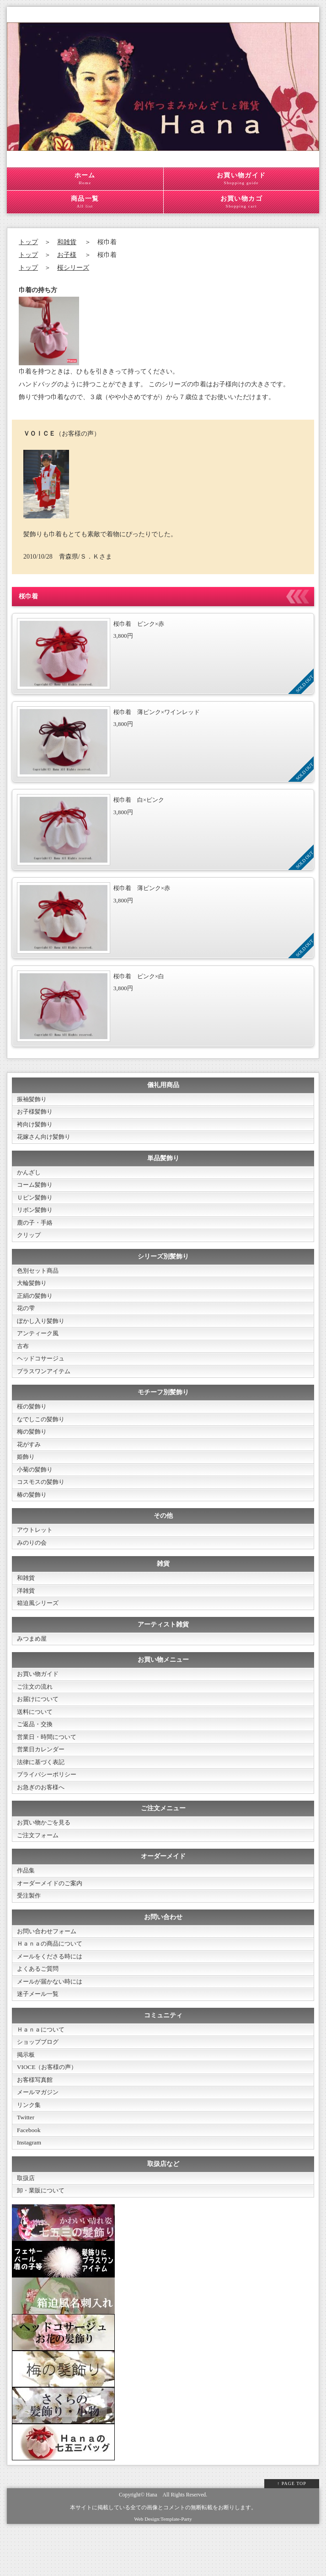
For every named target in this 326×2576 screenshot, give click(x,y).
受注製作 (30, 1928)
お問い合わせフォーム (49, 1964)
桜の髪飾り (33, 1420)
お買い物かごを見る (46, 1852)
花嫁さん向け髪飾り (46, 1139)
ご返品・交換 (36, 1750)
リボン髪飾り (36, 1215)
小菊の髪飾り (36, 1486)
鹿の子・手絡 (36, 1228)
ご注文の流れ (36, 1710)
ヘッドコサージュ (42, 1370)
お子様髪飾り (36, 1112)
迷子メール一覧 (39, 2030)
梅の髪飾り (33, 1446)
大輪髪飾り (33, 1291)
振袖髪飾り (33, 1099)
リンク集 (30, 2146)
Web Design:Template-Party (163, 2564)
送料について (36, 1736)
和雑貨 (66, 242)
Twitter (26, 2159)
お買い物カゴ (242, 202)
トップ (28, 242)
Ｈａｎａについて (42, 2067)
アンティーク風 (39, 1344)
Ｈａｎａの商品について (52, 1977)
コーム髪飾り (36, 1188)
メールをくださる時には (52, 1991)
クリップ (30, 1241)
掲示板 (26, 2093)
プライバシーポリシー (49, 1803)
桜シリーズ (73, 267)
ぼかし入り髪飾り (42, 1331)
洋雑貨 (26, 1611)
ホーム (85, 179)
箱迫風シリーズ (39, 1624)
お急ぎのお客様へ (42, 1816)
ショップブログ (39, 2080)
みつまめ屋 (33, 1661)
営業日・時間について (49, 1763)
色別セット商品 (39, 1278)
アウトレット (36, 1549)
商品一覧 (85, 202)
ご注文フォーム (39, 1865)
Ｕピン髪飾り (36, 1202)
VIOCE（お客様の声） (49, 2106)
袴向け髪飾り (36, 1126)
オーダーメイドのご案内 (52, 1915)
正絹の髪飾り (36, 1304)
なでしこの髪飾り (42, 1433)
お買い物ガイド (242, 179)
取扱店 (26, 2222)
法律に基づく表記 (42, 1790)
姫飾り (26, 1473)
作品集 (26, 1902)
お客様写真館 (36, 2120)
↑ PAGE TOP (291, 2528)
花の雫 (26, 1317)
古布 (23, 1357)
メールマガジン (39, 2133)
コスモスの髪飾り (42, 1499)
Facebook (29, 2173)
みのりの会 (33, 1562)
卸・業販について (42, 2235)
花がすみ (30, 1459)
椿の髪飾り (33, 1512)
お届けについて (39, 1723)
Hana (151, 2540)
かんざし (30, 1175)
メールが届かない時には (52, 2017)
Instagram (30, 2186)
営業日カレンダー (42, 1776)
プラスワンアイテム (46, 1384)
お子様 (66, 254)
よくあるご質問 (39, 2004)
